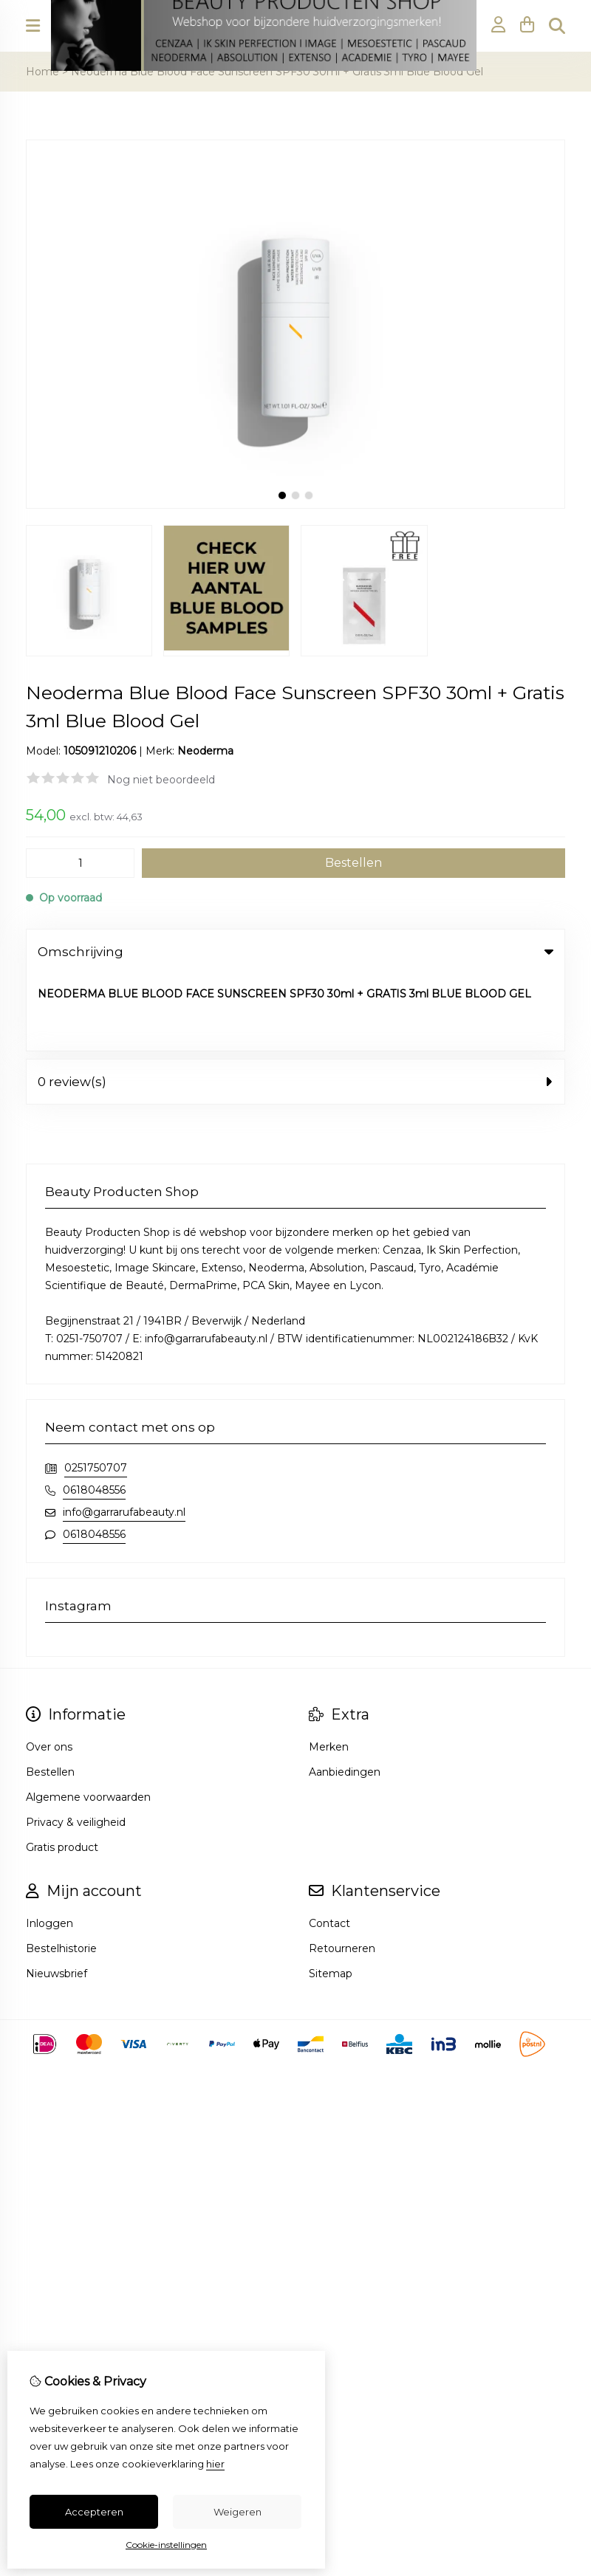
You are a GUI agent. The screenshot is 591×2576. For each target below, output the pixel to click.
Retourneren (342, 1871)
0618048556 (94, 1413)
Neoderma (205, 751)
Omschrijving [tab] (295, 951)
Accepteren (94, 2512)
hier (215, 2464)
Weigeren (237, 2512)
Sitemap (330, 1896)
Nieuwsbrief (56, 1896)
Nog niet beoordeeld (161, 779)
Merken (329, 1670)
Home (42, 71)
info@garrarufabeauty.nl (124, 1435)
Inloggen (49, 1846)
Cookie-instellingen (166, 2544)
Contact (329, 1846)
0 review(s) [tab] (295, 1004)
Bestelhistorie (61, 1871)
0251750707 (95, 1391)
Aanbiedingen (344, 1695)
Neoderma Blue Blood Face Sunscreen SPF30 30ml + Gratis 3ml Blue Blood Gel (277, 71)
